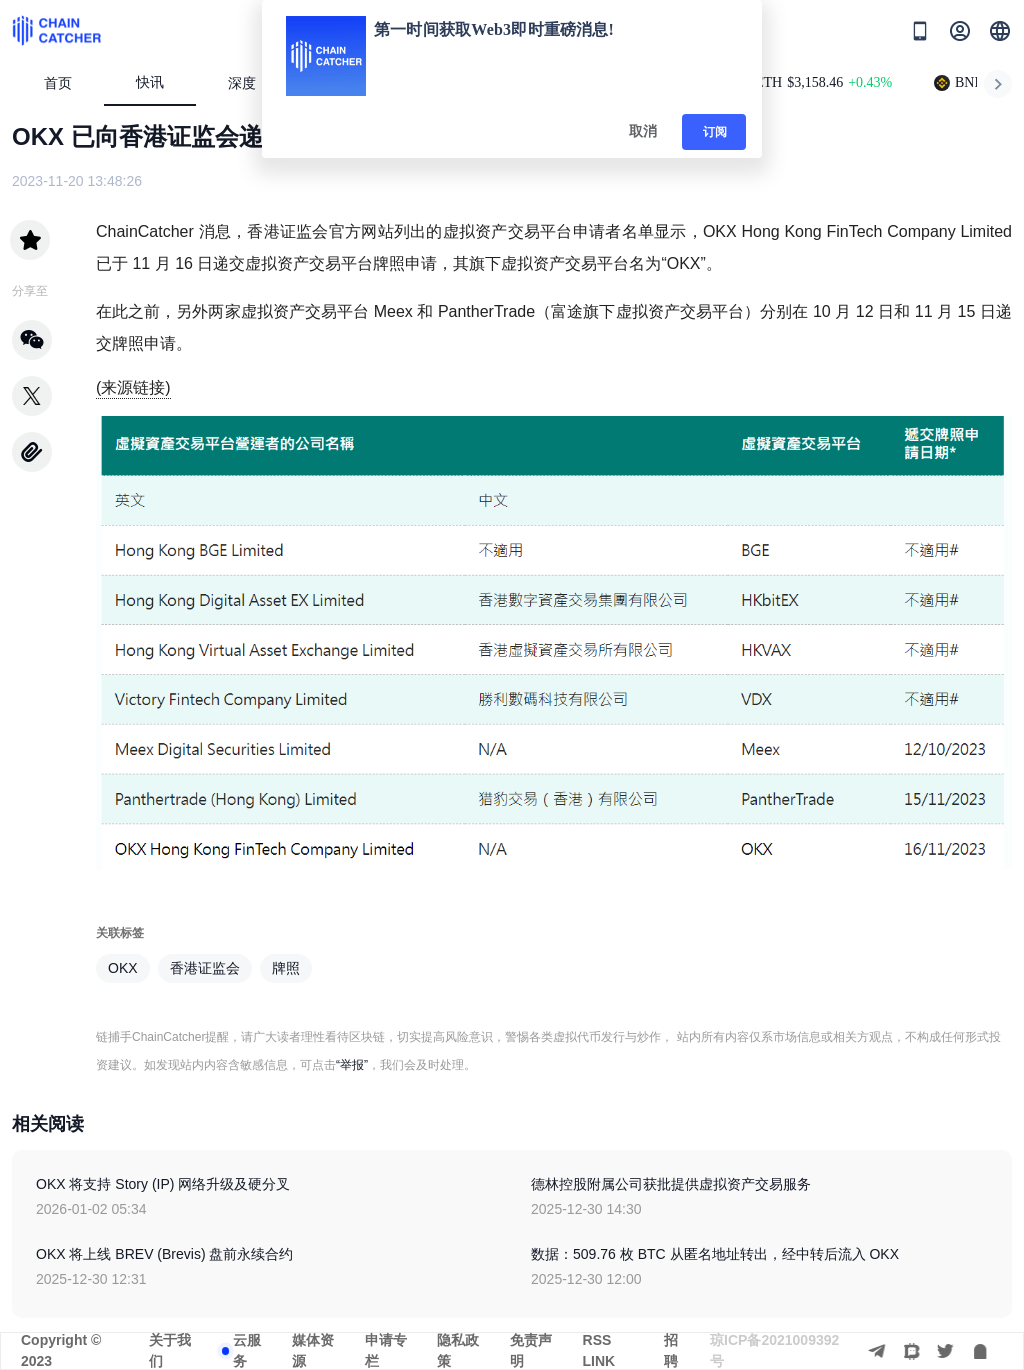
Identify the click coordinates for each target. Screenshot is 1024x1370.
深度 (250, 83)
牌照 (286, 968)
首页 (58, 83)
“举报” (352, 1065)
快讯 (150, 82)
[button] (1000, 31)
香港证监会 (205, 968)
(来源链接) (133, 387)
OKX (123, 968)
